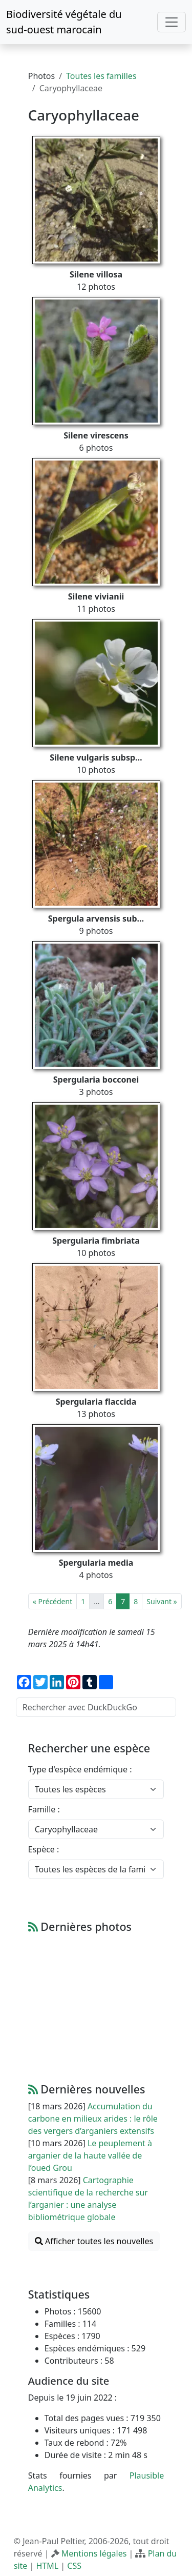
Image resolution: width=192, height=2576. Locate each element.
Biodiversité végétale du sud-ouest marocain (64, 21)
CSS (74, 2565)
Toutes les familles (101, 76)
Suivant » (161, 1601)
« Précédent (52, 1601)
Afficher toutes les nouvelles (94, 2241)
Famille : (44, 1809)
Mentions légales (94, 2553)
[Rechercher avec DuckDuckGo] (96, 1707)
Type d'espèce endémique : (80, 1769)
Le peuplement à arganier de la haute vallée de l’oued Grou (90, 2155)
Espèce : (43, 1849)
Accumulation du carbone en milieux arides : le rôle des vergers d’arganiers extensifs (93, 2118)
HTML (47, 2565)
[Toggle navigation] (171, 22)
